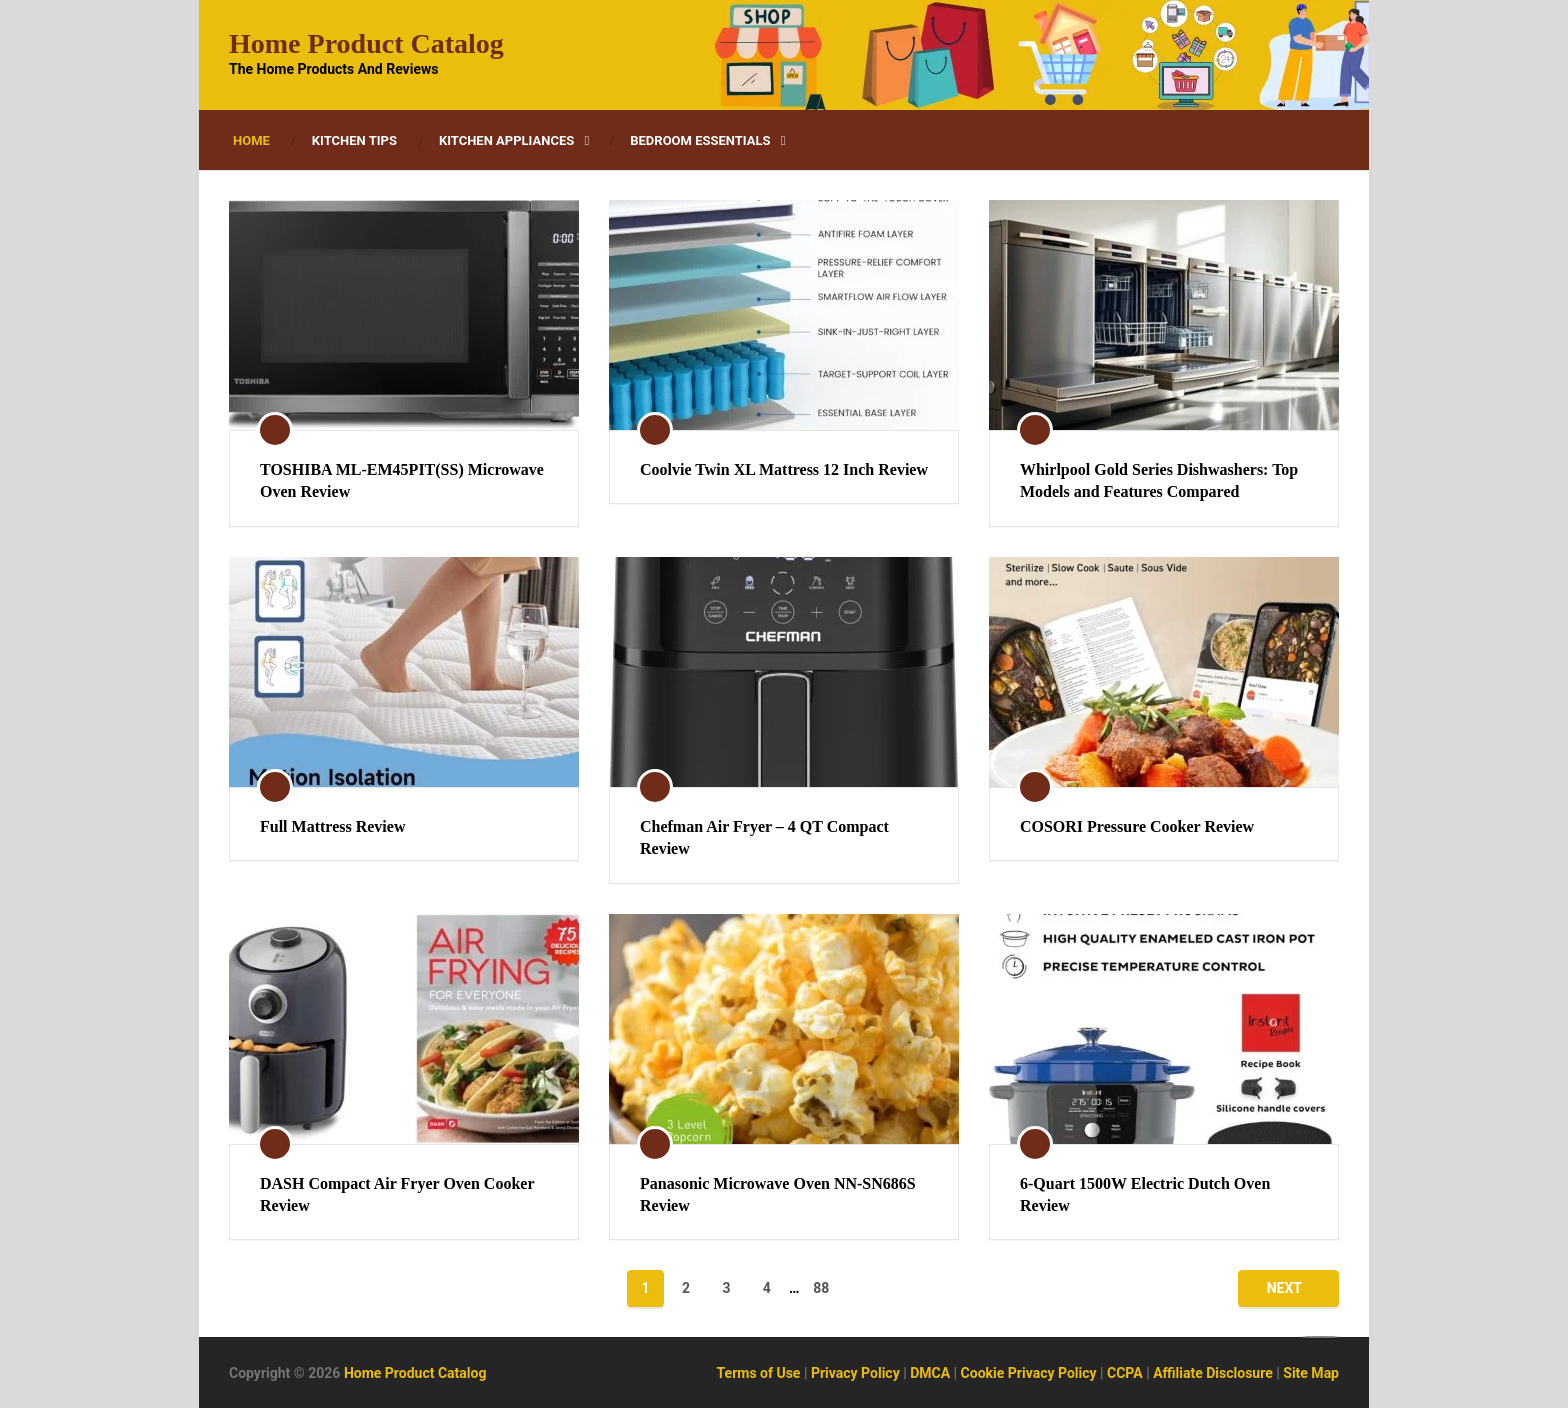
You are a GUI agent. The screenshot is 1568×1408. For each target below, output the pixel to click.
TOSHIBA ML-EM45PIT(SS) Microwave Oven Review (402, 480)
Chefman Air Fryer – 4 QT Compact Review (764, 837)
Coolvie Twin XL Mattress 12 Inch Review (784, 469)
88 (821, 1288)
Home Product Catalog (366, 44)
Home (251, 140)
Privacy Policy (855, 1373)
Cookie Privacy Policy (1029, 1373)
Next (1284, 1288)
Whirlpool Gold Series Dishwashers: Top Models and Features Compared (1159, 480)
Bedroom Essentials (700, 140)
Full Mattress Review (332, 826)
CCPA (1125, 1373)
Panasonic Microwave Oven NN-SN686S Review (778, 1194)
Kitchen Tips (354, 140)
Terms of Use (759, 1373)
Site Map (1311, 1373)
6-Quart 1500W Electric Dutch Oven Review (1145, 1194)
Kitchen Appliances (506, 140)
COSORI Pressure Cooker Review (1137, 826)
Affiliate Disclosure (1213, 1373)
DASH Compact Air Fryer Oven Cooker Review (397, 1194)
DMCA (930, 1373)
